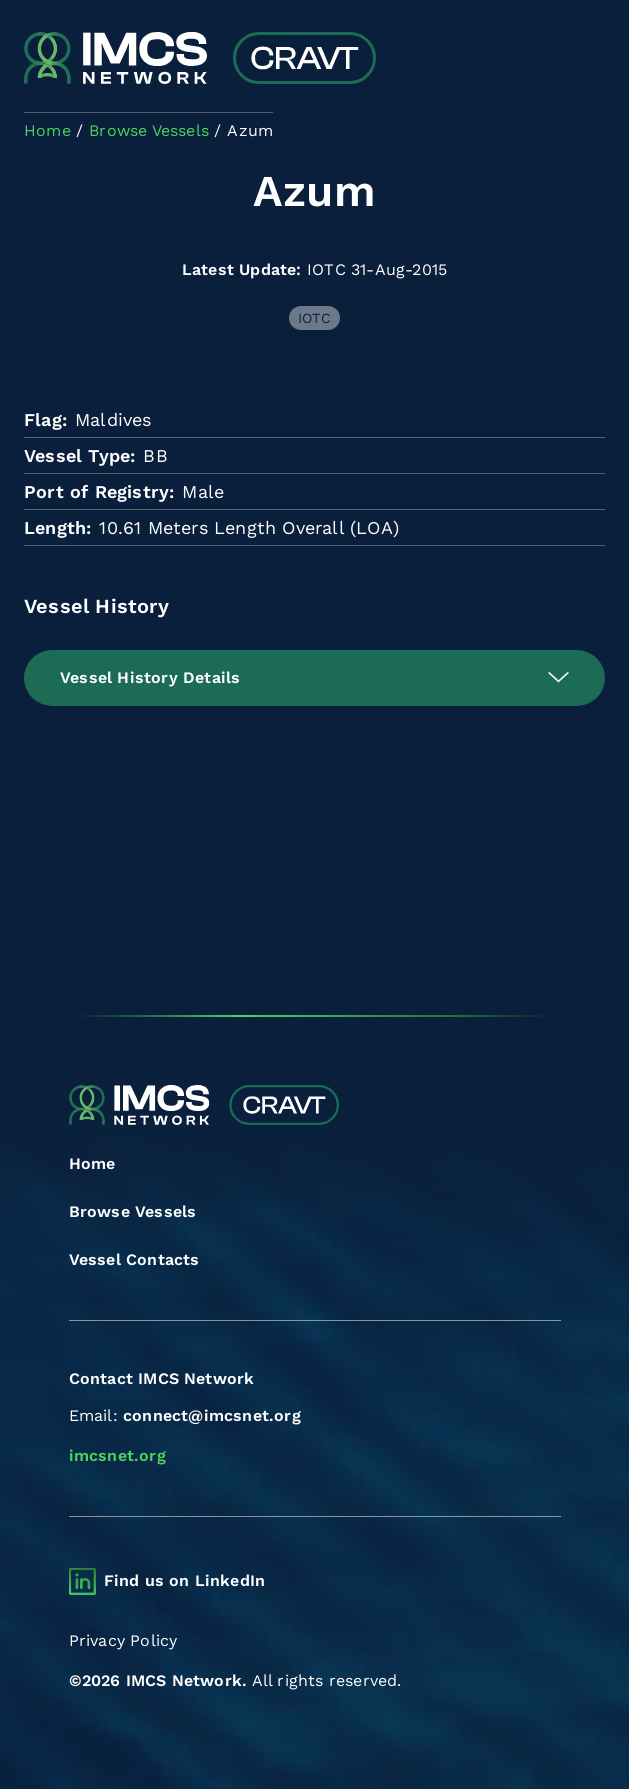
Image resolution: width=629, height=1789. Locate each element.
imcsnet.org (117, 1455)
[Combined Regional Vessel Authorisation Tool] (200, 60)
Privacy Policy (123, 1640)
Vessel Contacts (134, 1259)
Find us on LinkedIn (185, 1580)
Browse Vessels (133, 1211)
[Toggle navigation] (587, 60)
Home (92, 1163)
